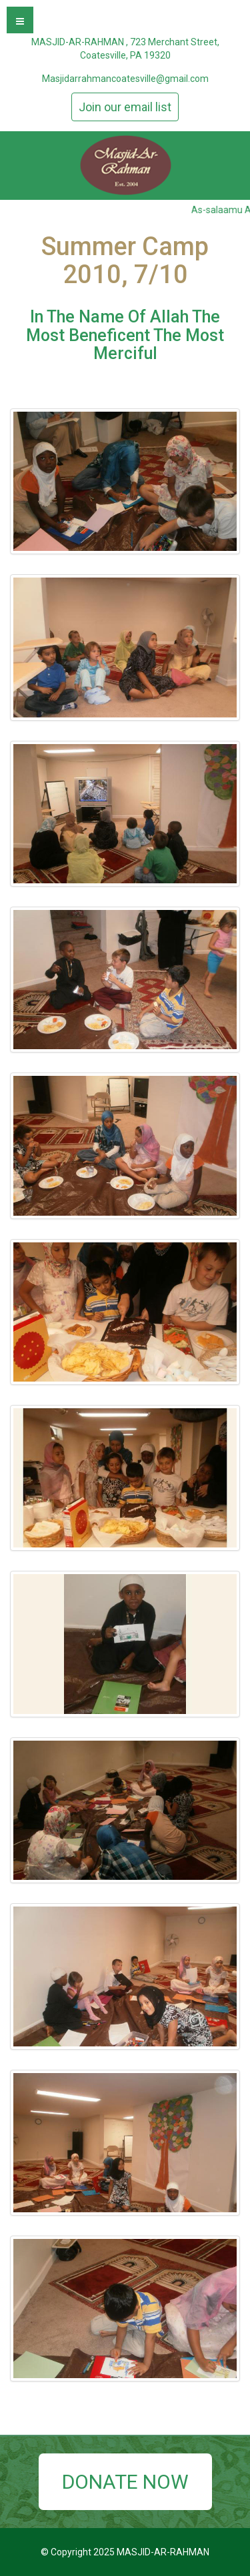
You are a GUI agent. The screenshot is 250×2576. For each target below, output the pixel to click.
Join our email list (125, 107)
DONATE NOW (125, 2481)
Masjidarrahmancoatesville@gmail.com (125, 78)
